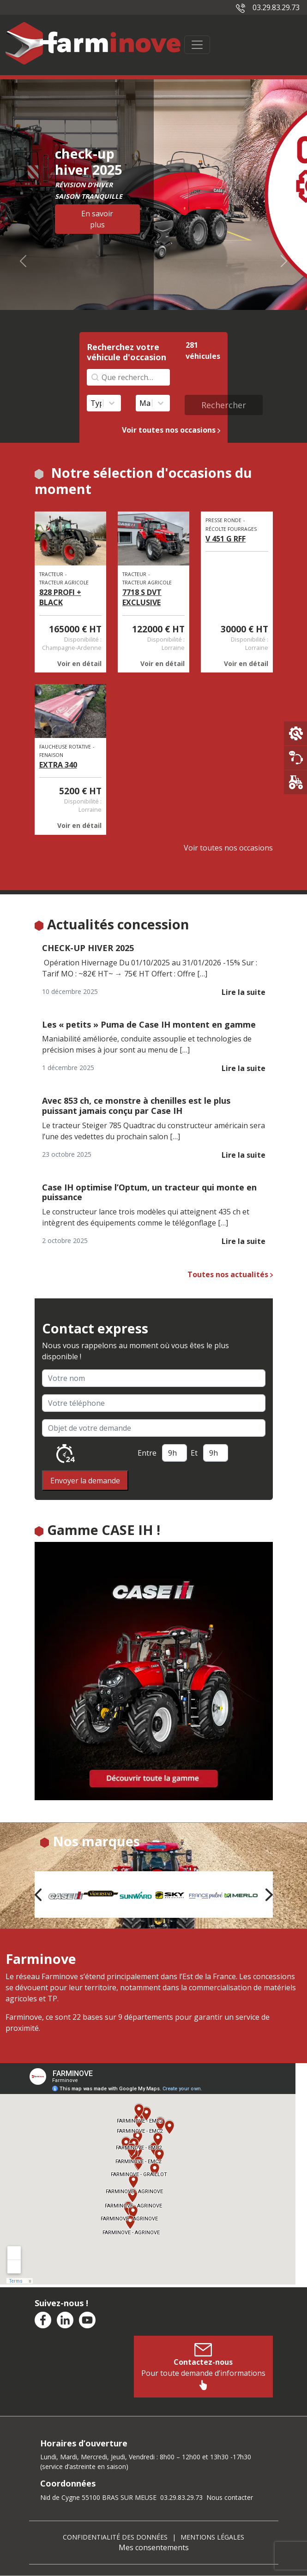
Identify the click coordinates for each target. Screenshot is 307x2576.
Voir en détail (79, 663)
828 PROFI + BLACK (60, 597)
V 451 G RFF (225, 539)
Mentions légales (212, 2537)
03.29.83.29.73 (268, 7)
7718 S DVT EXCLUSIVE (142, 597)
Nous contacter (229, 2497)
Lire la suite (243, 992)
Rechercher (223, 404)
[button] (38, 1894)
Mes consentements (154, 2547)
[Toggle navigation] (197, 45)
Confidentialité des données (115, 2537)
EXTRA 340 (58, 765)
